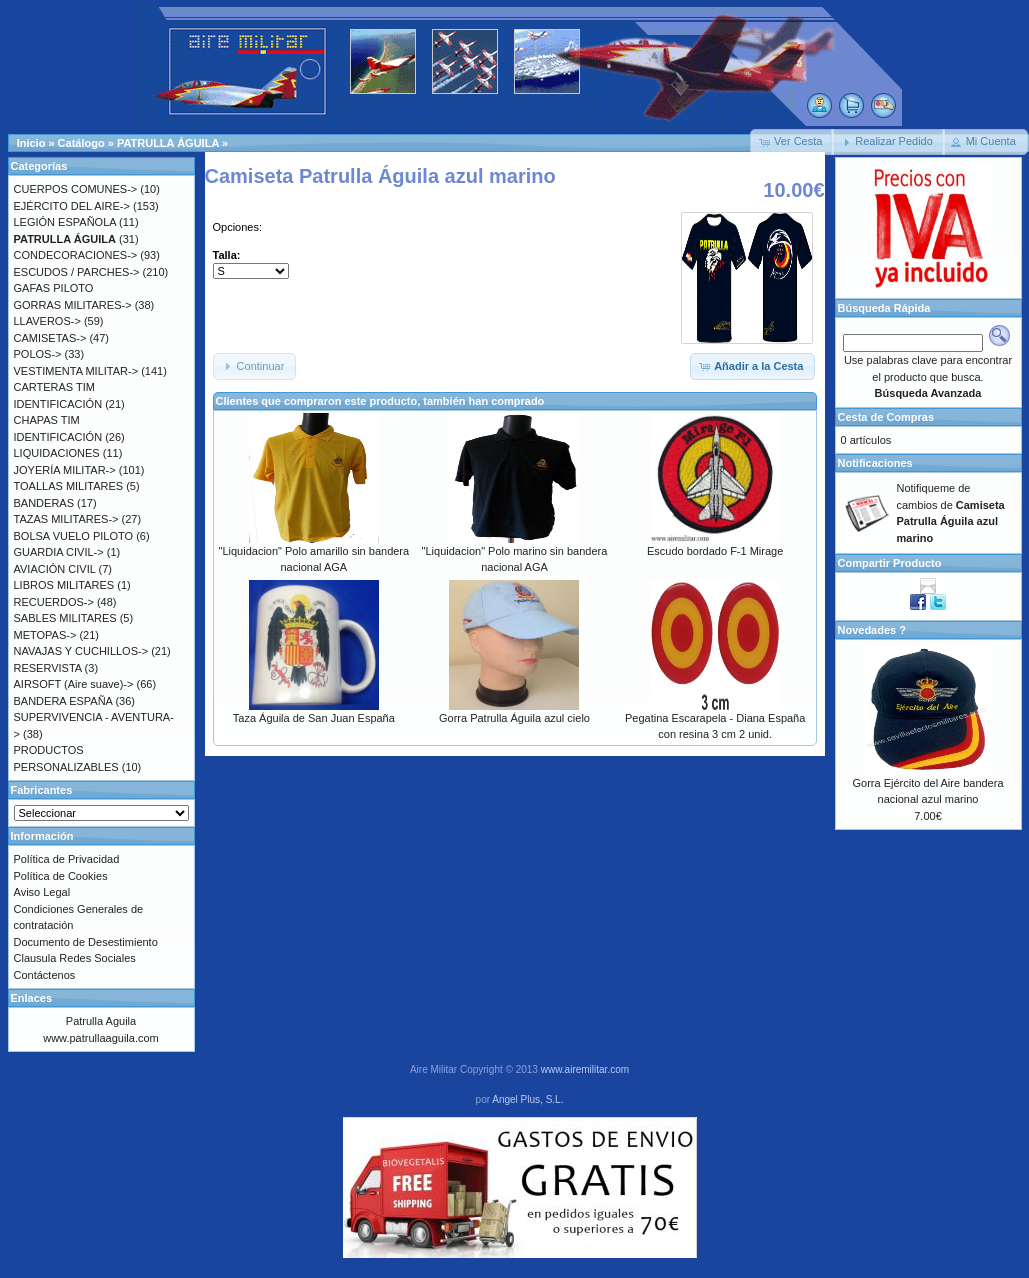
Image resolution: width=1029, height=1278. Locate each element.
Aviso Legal (42, 892)
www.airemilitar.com (585, 1069)
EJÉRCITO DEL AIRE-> (72, 206)
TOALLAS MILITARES (69, 486)
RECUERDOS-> (54, 602)
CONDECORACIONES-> (76, 255)
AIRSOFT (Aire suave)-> (74, 684)
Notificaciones (875, 463)
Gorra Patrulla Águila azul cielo (514, 718)
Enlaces (32, 998)
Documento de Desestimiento (86, 942)
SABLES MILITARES (65, 618)
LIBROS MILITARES (64, 585)
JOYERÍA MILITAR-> (65, 470)
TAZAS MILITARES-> (66, 519)
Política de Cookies (61, 876)
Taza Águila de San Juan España (314, 718)
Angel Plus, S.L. (527, 1099)
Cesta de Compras (886, 417)
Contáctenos (45, 975)
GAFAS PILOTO (54, 288)
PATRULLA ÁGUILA (168, 143)
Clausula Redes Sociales (75, 958)
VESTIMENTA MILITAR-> (76, 371)
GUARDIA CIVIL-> (59, 552)
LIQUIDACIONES (57, 453)
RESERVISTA (48, 668)
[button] (792, 142)
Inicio (31, 143)
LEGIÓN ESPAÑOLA (65, 222)
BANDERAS (44, 503)
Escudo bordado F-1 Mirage (715, 551)
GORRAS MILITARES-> (73, 305)
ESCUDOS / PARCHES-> (77, 272)
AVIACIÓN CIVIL (55, 569)
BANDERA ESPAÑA (63, 701)
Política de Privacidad (67, 859)
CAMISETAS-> (50, 338)
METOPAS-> (45, 635)
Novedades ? (872, 630)
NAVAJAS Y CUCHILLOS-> (81, 651)
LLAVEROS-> (47, 321)
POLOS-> (38, 354)
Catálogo (81, 143)
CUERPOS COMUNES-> (76, 189)
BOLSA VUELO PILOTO (74, 536)
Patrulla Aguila (101, 1021)
